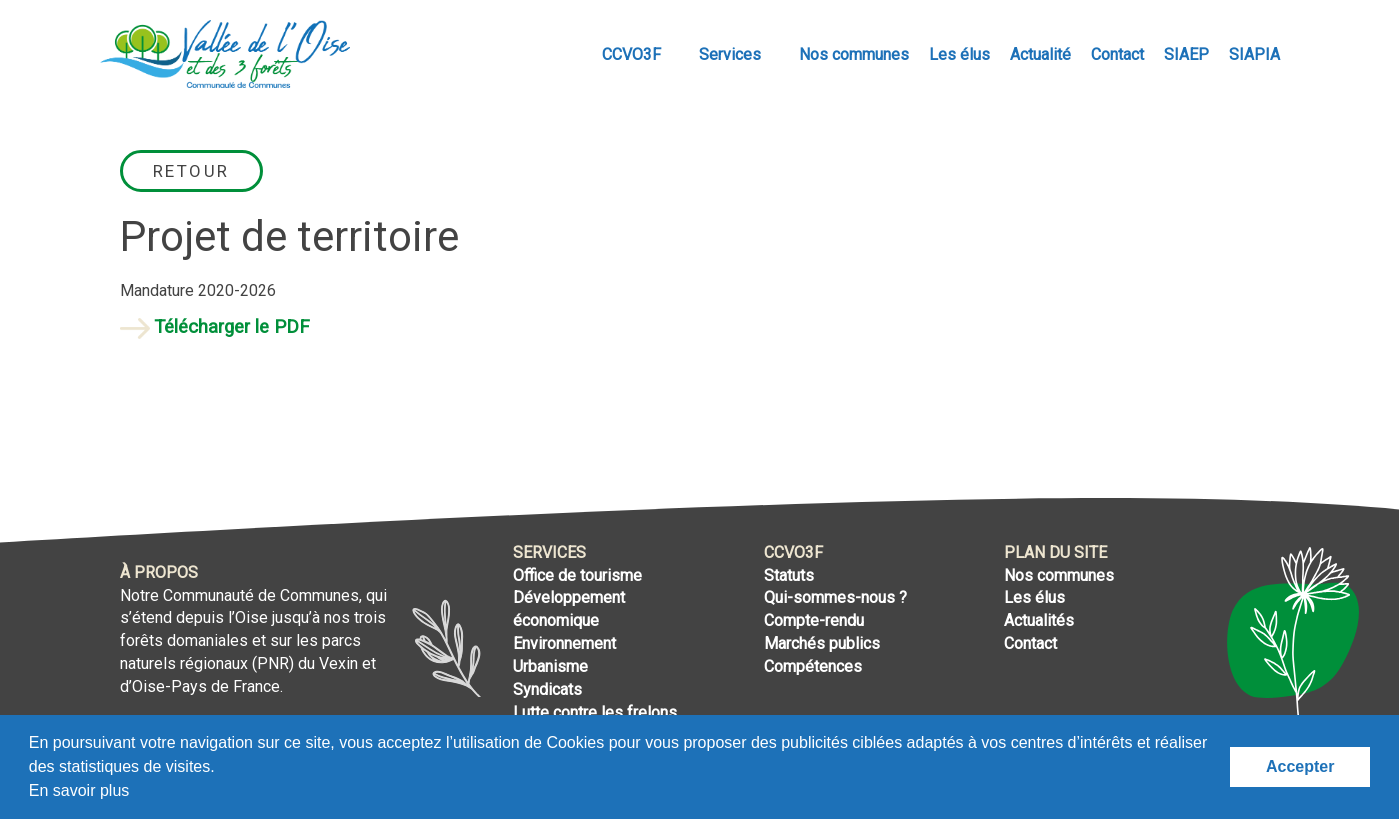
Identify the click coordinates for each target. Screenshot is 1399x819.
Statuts (789, 575)
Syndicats (547, 689)
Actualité (1040, 54)
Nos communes (854, 54)
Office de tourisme (577, 575)
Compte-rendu (814, 620)
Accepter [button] (1300, 766)
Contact (1117, 54)
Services (732, 54)
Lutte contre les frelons (595, 712)
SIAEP (1186, 54)
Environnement (564, 643)
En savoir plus (79, 790)
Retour (191, 171)
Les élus (959, 54)
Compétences (813, 666)
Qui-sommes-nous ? (835, 597)
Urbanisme (550, 666)
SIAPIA (1254, 54)
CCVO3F (633, 54)
